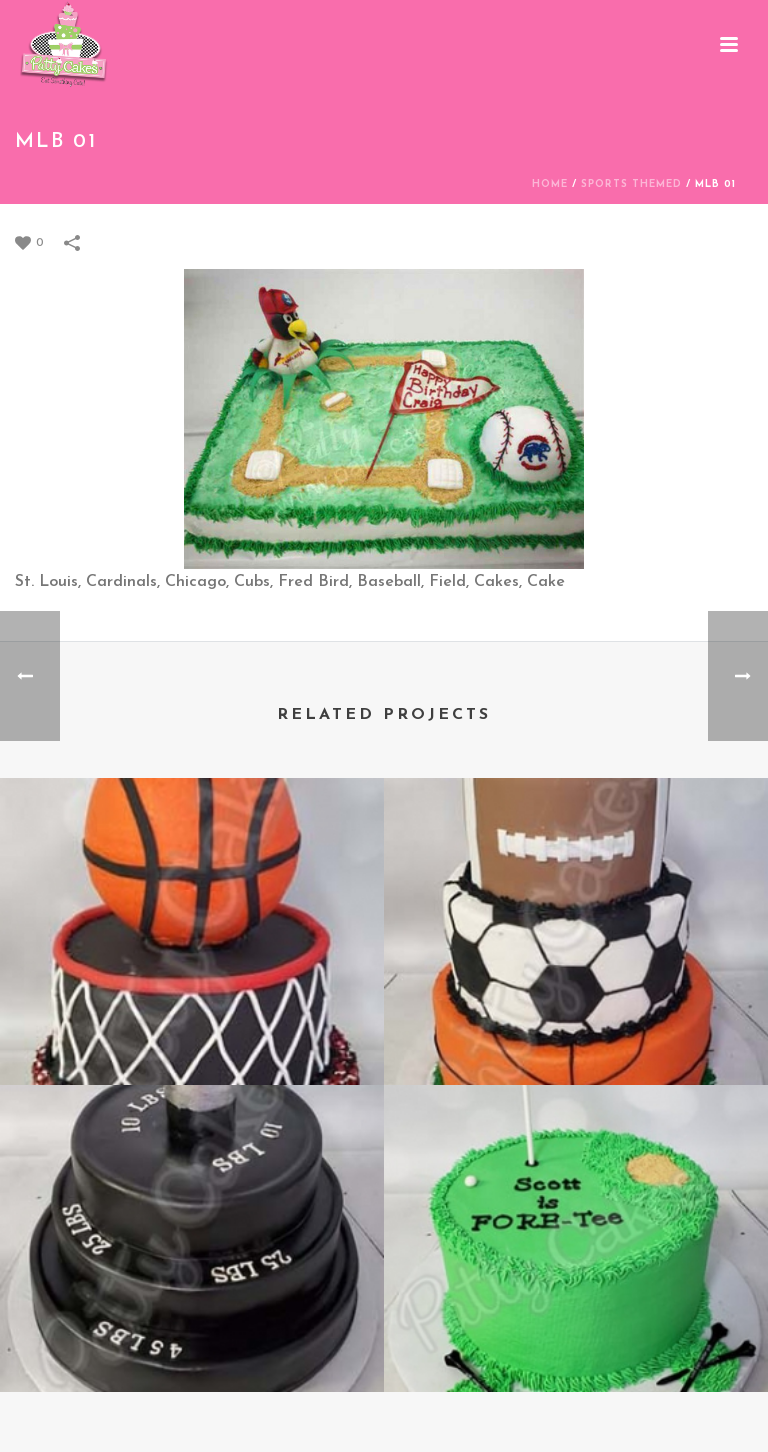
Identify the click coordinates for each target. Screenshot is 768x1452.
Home (550, 184)
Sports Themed (631, 184)
